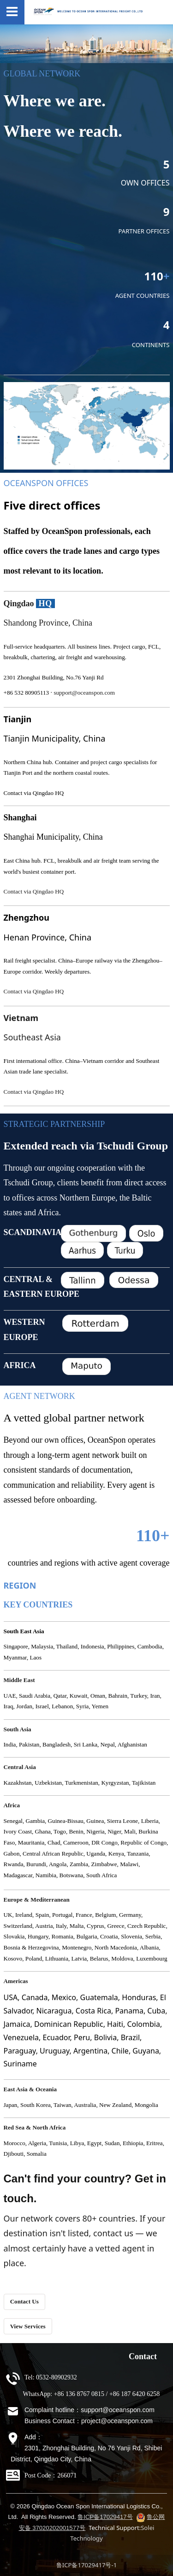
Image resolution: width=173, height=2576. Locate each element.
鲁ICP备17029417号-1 (86, 2565)
